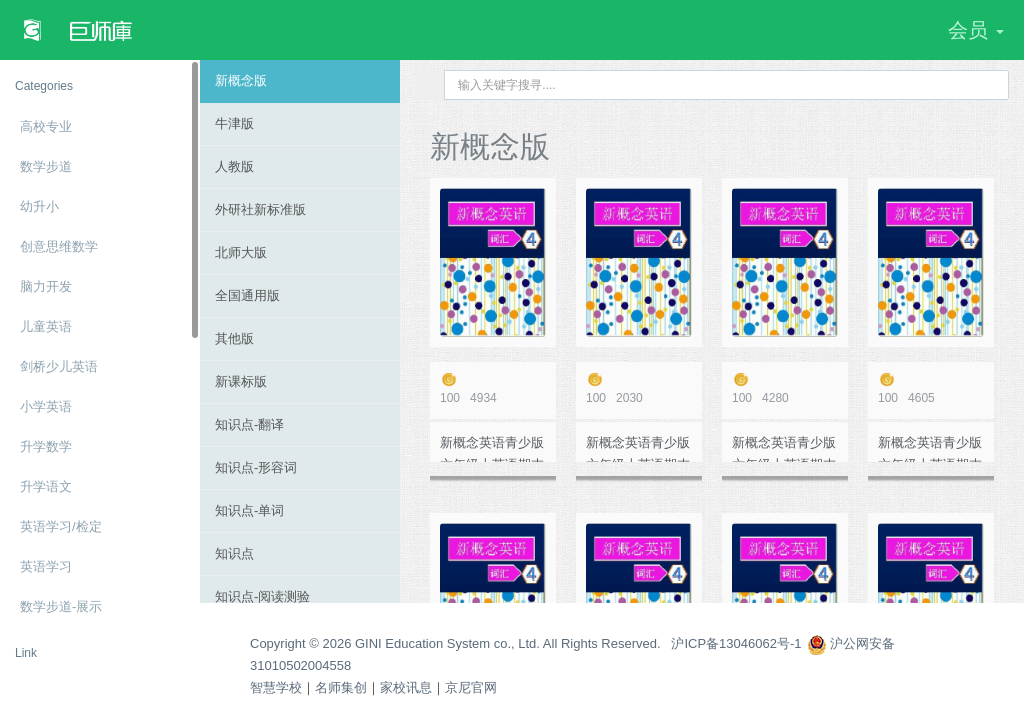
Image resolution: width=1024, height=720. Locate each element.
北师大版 (241, 252)
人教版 (234, 166)
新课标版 (241, 381)
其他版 (234, 338)
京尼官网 (471, 687)
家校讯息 (406, 687)
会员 (976, 30)
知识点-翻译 (249, 424)
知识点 (234, 553)
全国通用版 (247, 295)
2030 (639, 388)
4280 (785, 388)
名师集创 (341, 687)
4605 (931, 388)
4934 (493, 388)
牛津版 (234, 123)
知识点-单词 (249, 510)
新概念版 (241, 80)
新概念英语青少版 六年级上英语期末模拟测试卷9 (930, 448)
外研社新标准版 (260, 209)
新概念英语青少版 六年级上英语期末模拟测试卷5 (784, 448)
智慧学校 (276, 687)
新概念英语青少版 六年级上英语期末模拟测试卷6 (638, 448)
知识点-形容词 (256, 467)
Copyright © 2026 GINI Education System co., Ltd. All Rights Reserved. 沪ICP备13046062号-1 (526, 643)
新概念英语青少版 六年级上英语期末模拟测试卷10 (492, 448)
